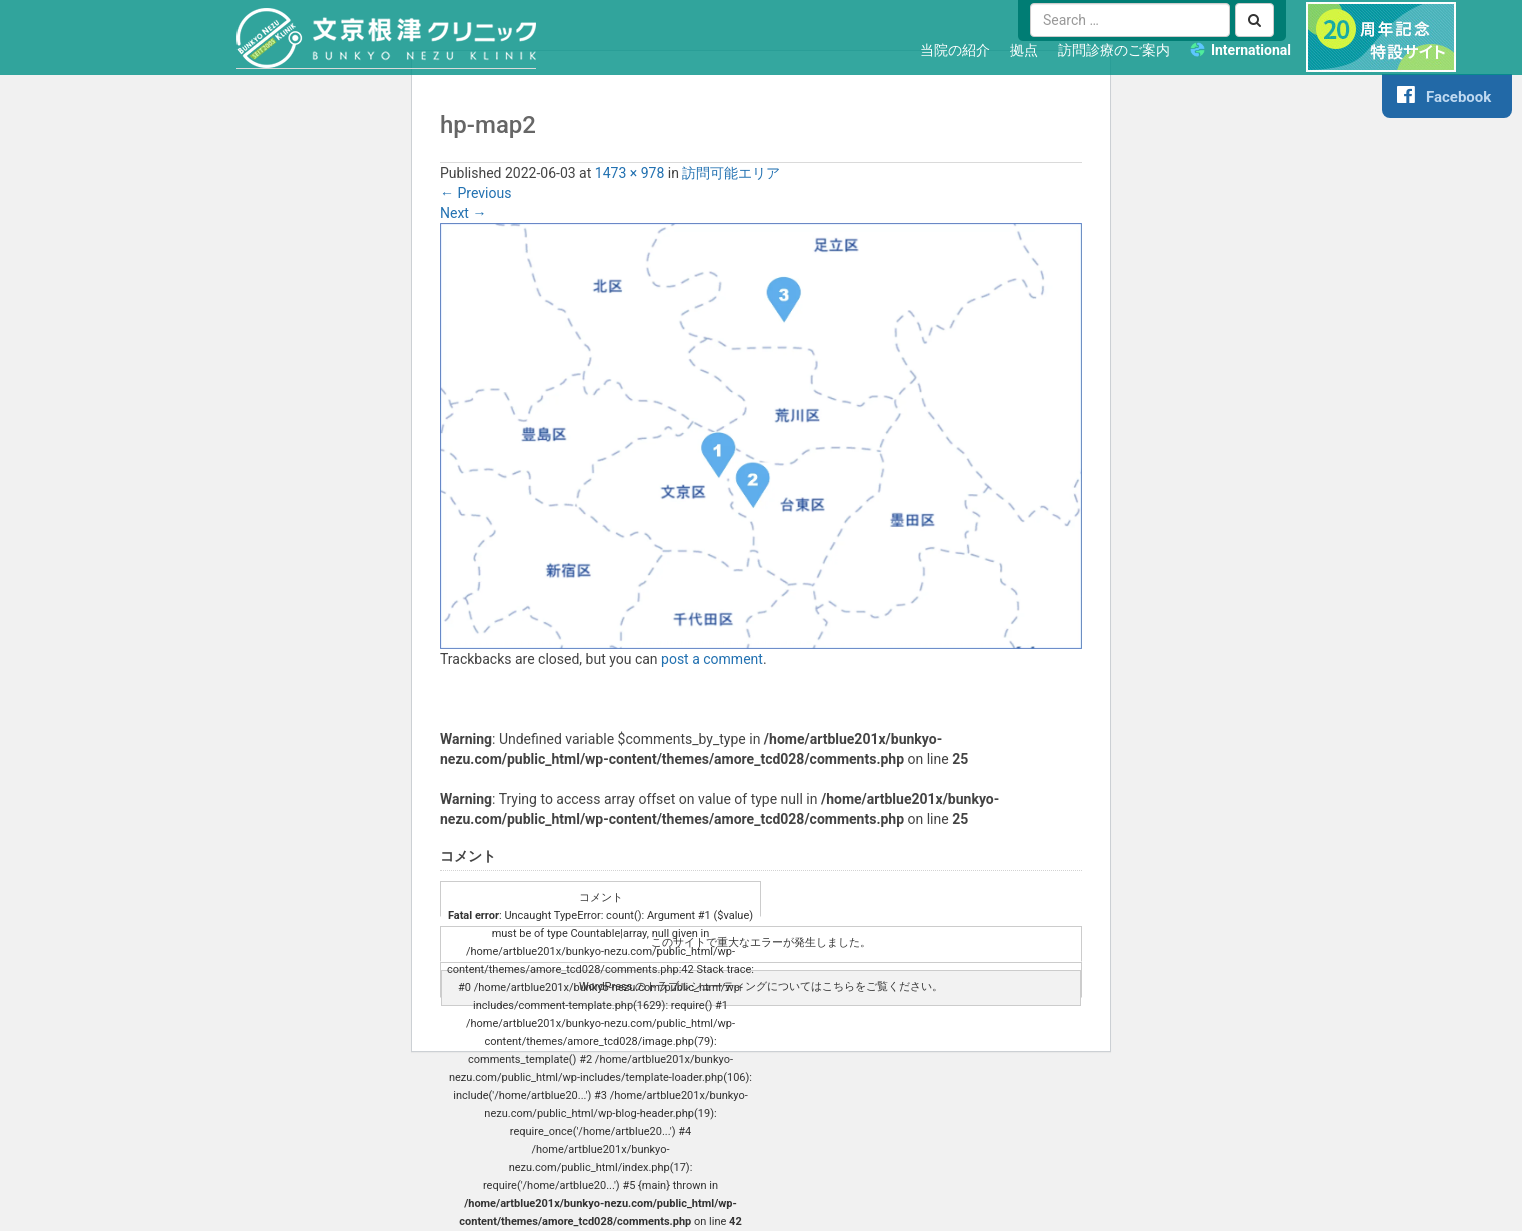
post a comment (712, 659)
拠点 (1024, 50)
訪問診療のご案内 (1114, 50)
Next (463, 213)
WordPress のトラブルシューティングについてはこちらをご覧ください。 (761, 986)
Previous (475, 193)
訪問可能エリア (731, 173)
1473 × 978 (630, 173)
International (1251, 50)
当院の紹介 (955, 50)
